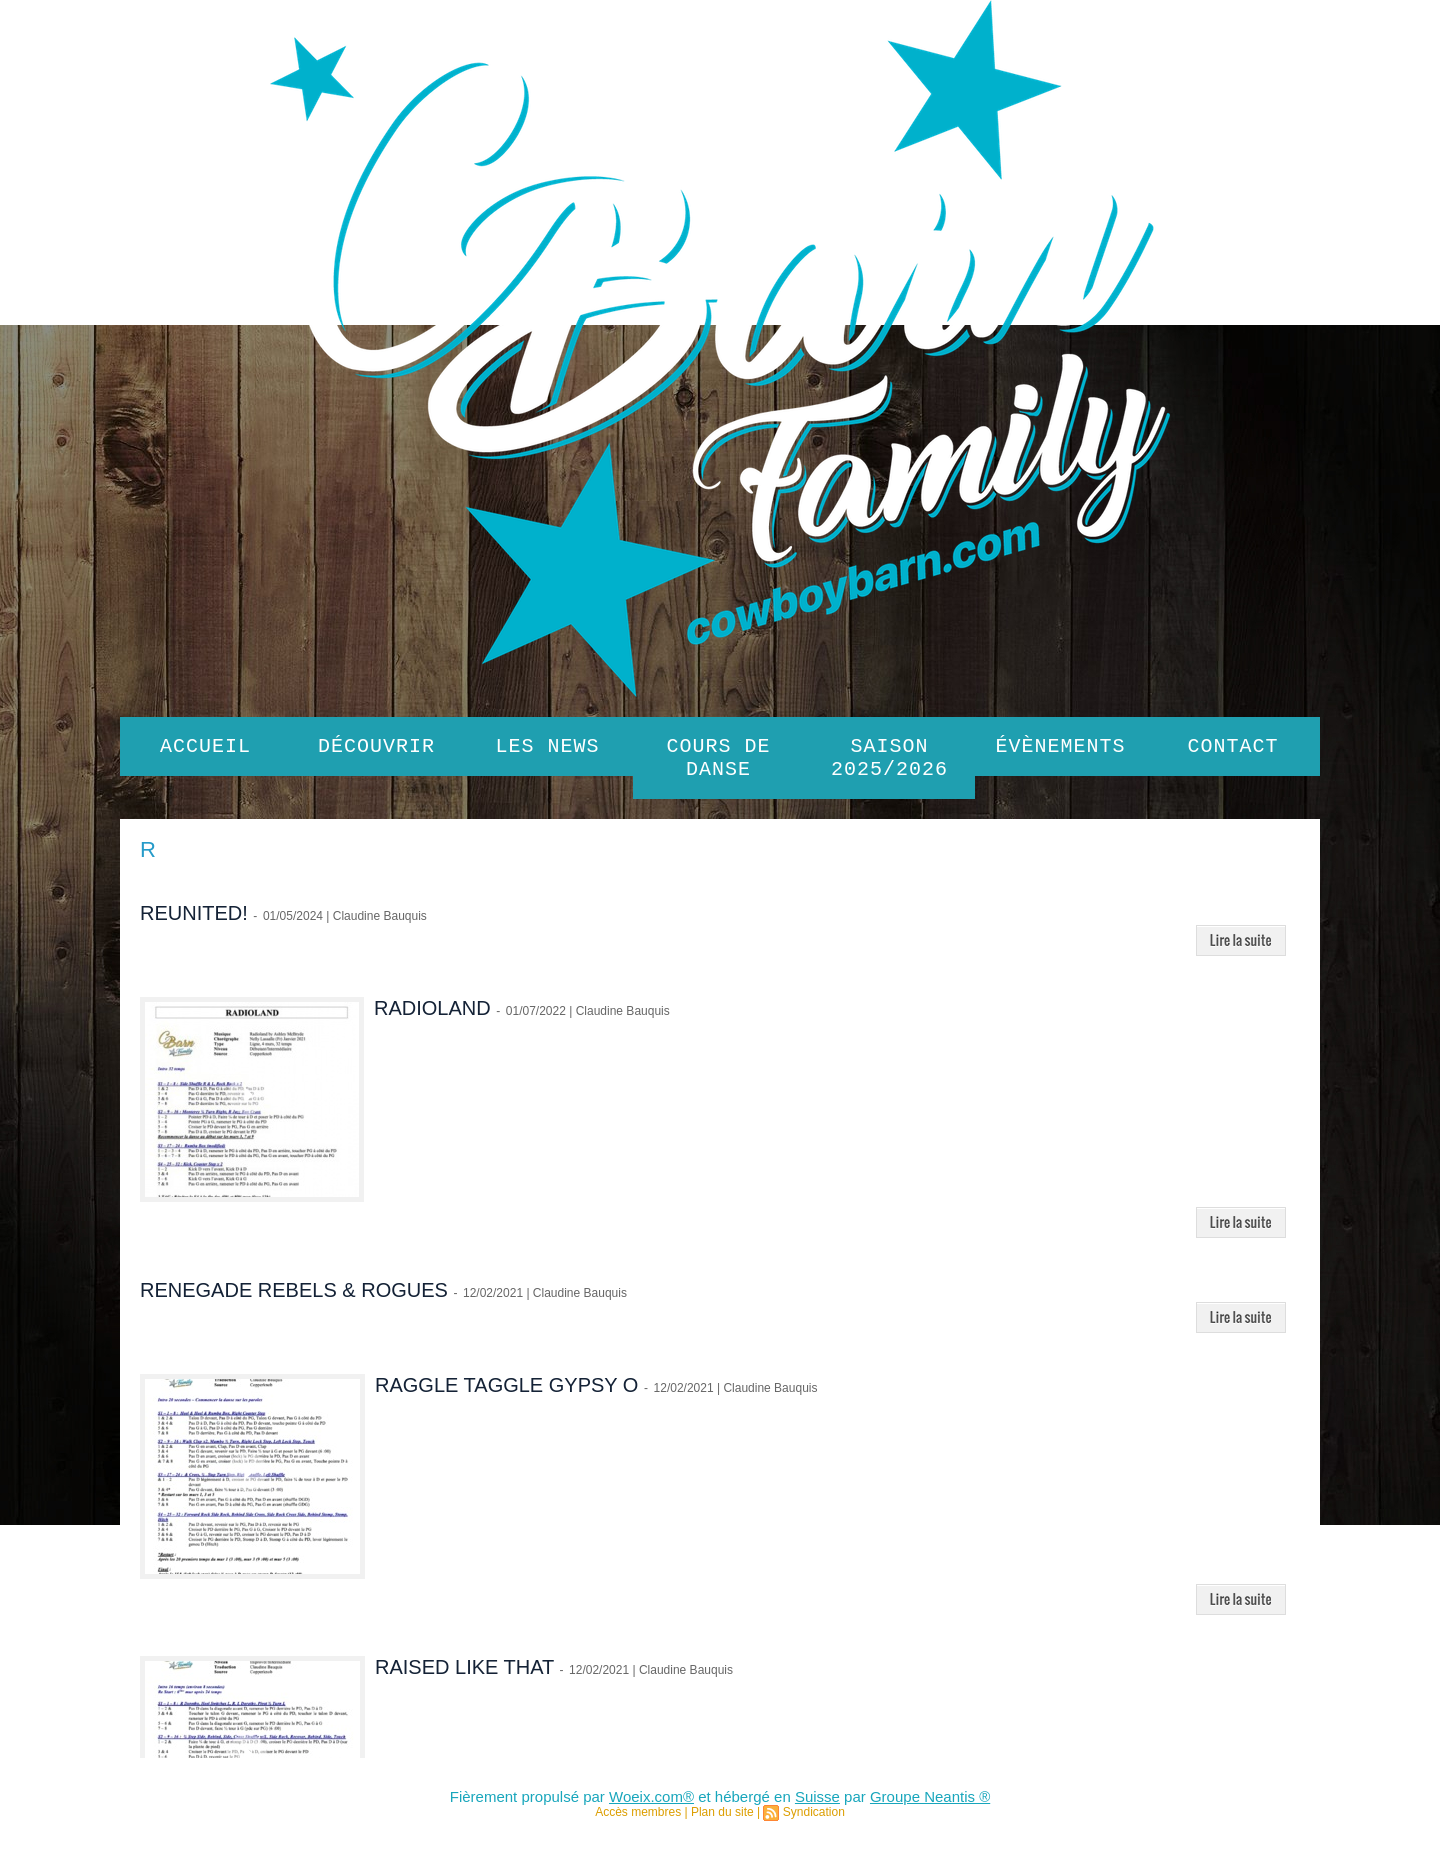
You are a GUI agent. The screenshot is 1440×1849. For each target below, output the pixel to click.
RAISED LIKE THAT (464, 1675)
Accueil (205, 748)
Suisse (817, 1804)
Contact (1233, 748)
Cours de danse (719, 762)
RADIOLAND (432, 1016)
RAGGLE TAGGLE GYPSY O (506, 1393)
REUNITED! (194, 921)
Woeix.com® (651, 1804)
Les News (548, 748)
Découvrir (376, 748)
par (855, 1804)
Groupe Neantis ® (930, 1804)
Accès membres (638, 1820)
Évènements (1061, 748)
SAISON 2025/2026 (889, 762)
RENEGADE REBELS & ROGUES (294, 1298)
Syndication (814, 1820)
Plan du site (722, 1820)
